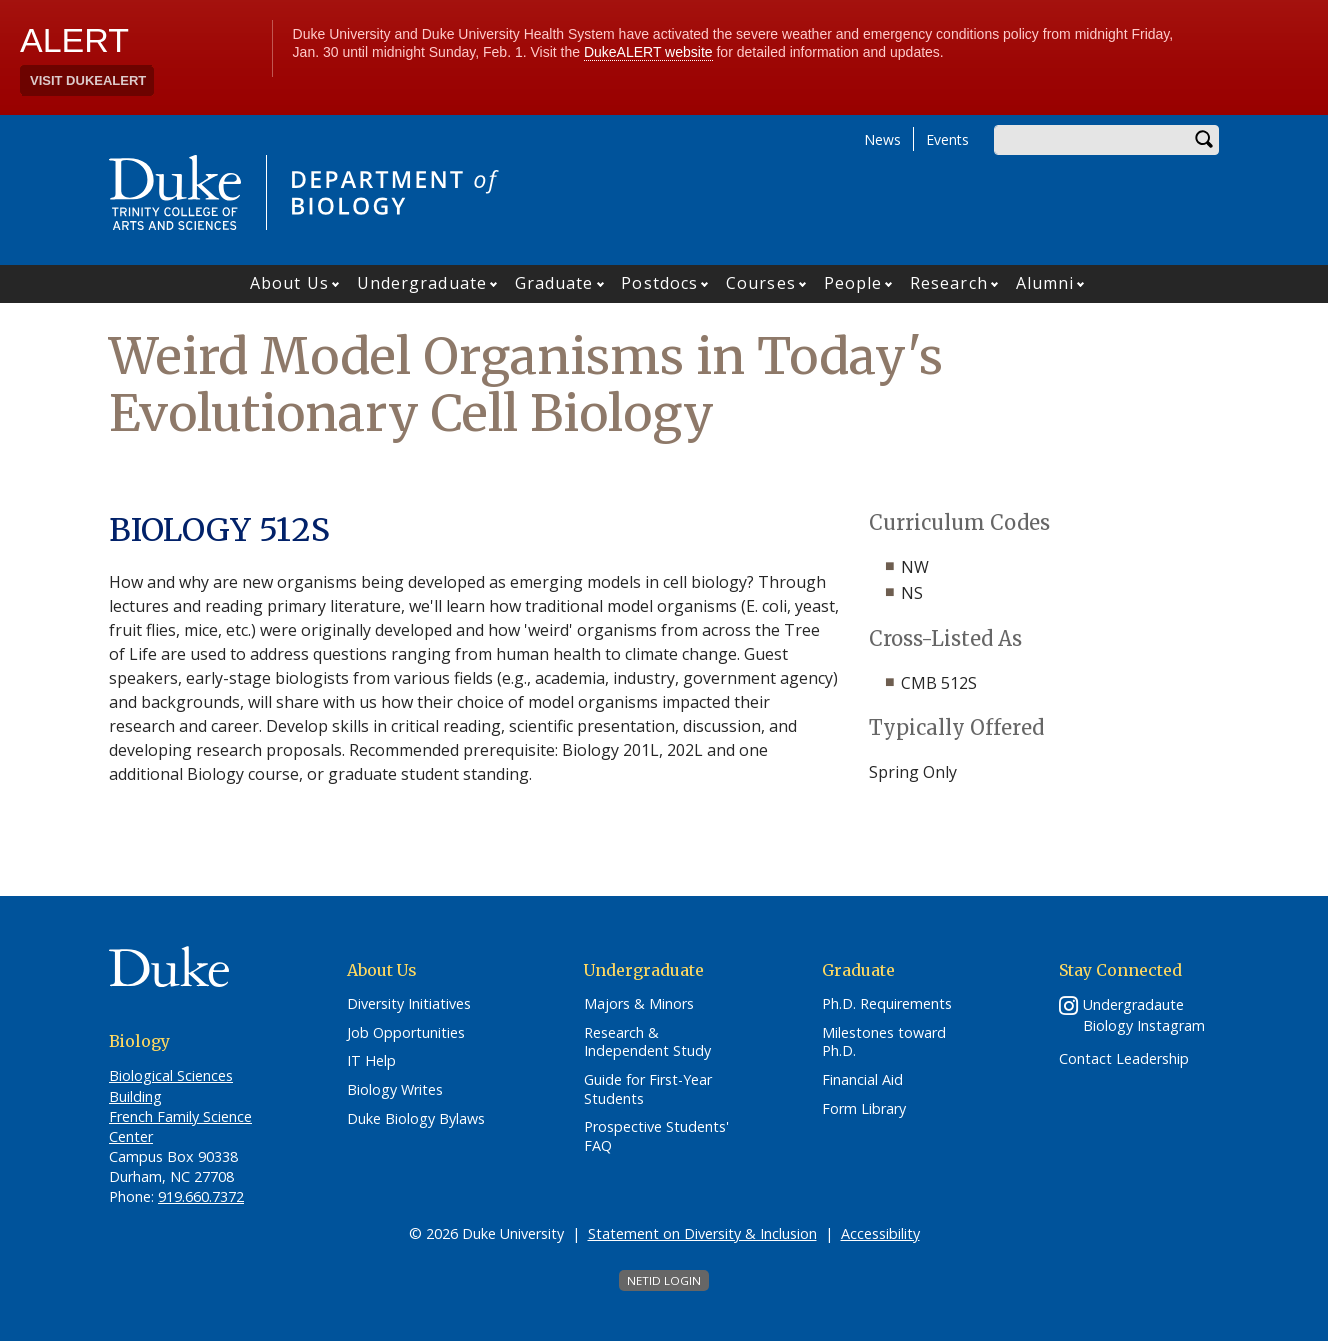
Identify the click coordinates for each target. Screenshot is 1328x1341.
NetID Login (664, 1280)
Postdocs (659, 283)
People (853, 283)
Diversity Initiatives (409, 1004)
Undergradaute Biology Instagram (1144, 1015)
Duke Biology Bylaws (416, 1119)
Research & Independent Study (647, 1042)
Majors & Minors (639, 1004)
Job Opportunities (406, 1033)
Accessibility (880, 1233)
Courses (761, 283)
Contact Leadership (1124, 1059)
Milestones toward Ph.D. (884, 1042)
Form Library (864, 1109)
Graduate (554, 283)
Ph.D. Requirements (887, 1004)
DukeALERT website (648, 52)
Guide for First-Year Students (648, 1089)
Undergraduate (422, 283)
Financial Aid (862, 1080)
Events (947, 139)
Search (1204, 140)
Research (949, 283)
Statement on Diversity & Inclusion (702, 1233)
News (882, 139)
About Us (289, 283)
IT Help (371, 1061)
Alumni (1045, 283)
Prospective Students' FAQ (656, 1136)
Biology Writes (395, 1090)
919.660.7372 (201, 1196)
